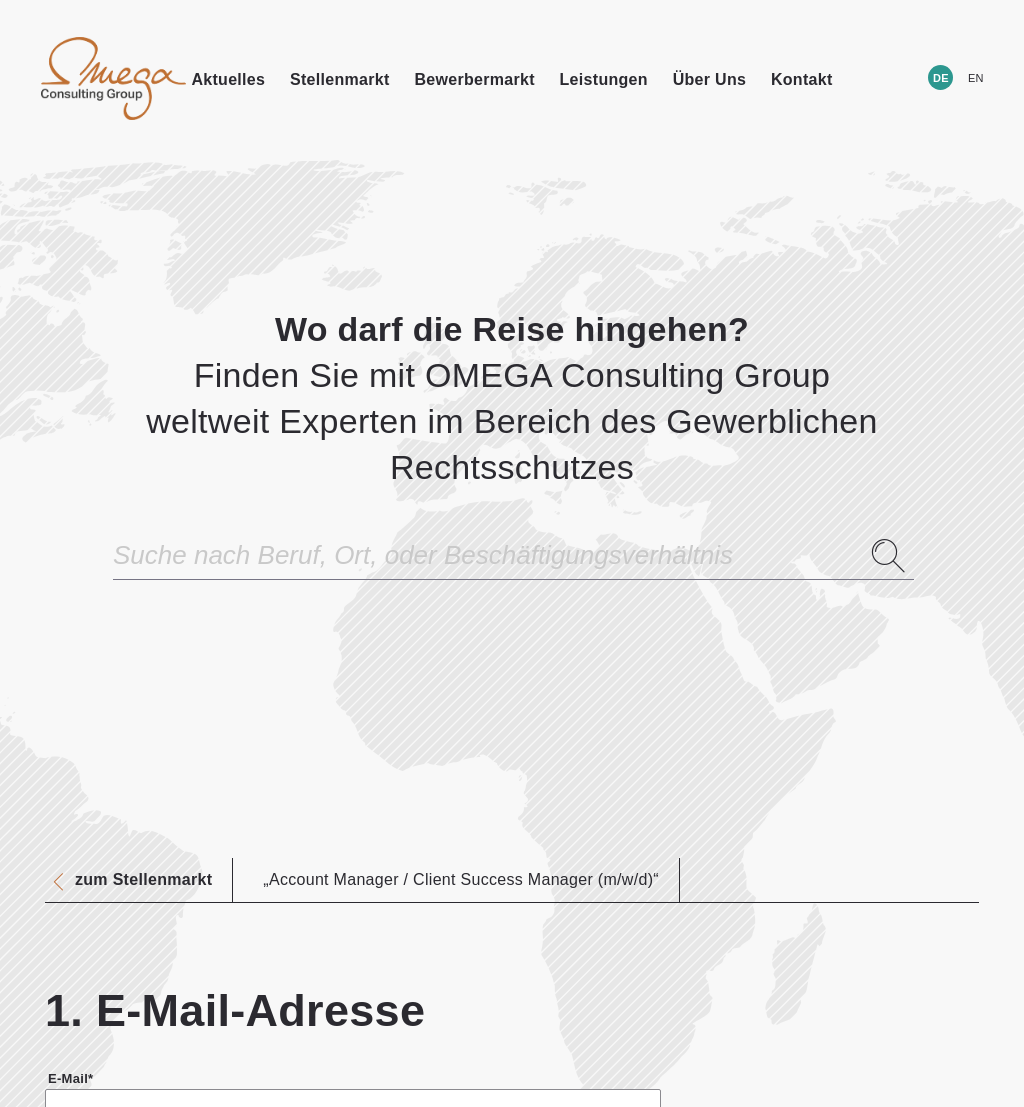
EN (976, 78)
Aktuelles (228, 79)
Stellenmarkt (340, 79)
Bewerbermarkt (474, 79)
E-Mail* (70, 1078)
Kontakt (802, 79)
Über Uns (710, 79)
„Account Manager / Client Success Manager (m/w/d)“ (461, 879)
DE (941, 78)
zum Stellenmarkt (143, 880)
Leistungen (604, 79)
